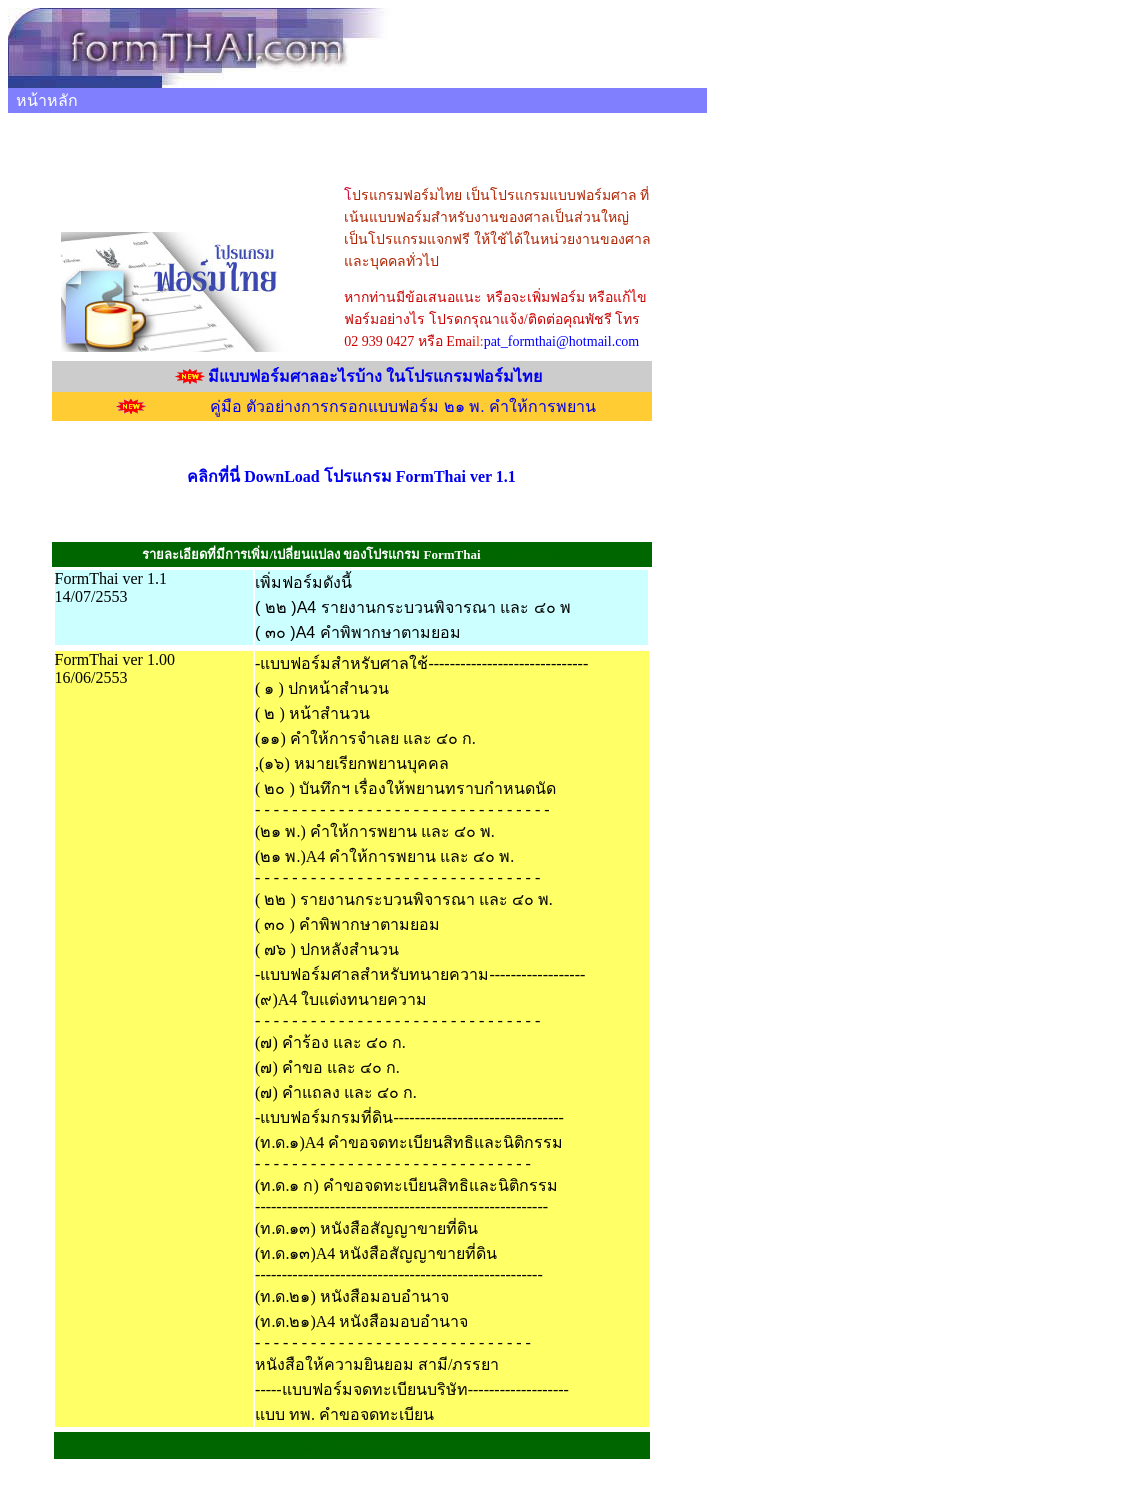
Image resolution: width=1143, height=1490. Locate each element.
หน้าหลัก (47, 100)
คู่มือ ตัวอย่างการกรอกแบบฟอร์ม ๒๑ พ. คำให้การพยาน (403, 406)
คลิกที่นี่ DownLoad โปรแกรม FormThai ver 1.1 (351, 476)
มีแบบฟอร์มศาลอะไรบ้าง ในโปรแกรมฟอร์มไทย (375, 376)
